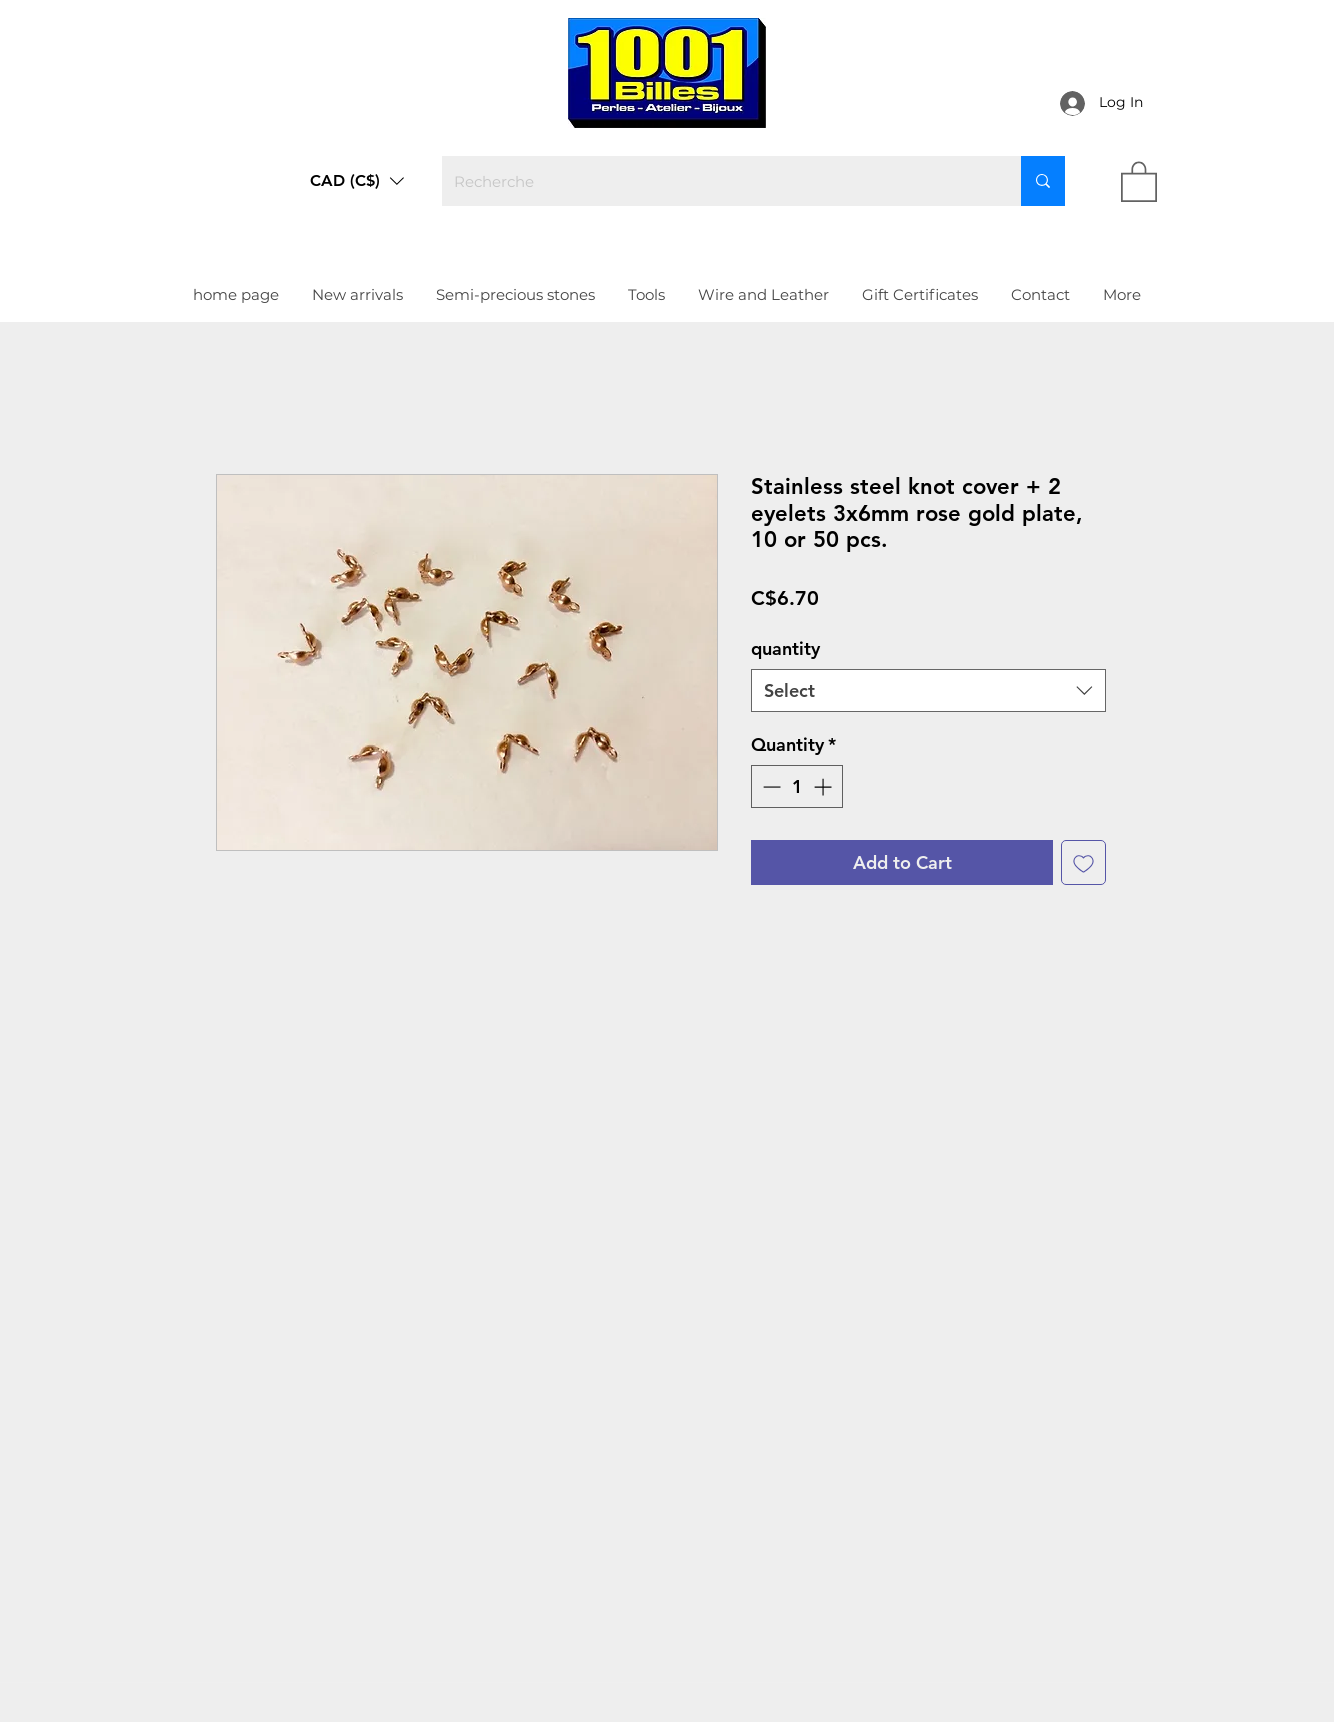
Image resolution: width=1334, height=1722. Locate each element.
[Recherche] (716, 181)
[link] (1139, 180)
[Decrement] (769, 786)
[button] (357, 181)
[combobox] (928, 690)
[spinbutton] (797, 786)
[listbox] (357, 181)
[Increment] (824, 786)
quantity (785, 648)
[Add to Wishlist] (1083, 862)
